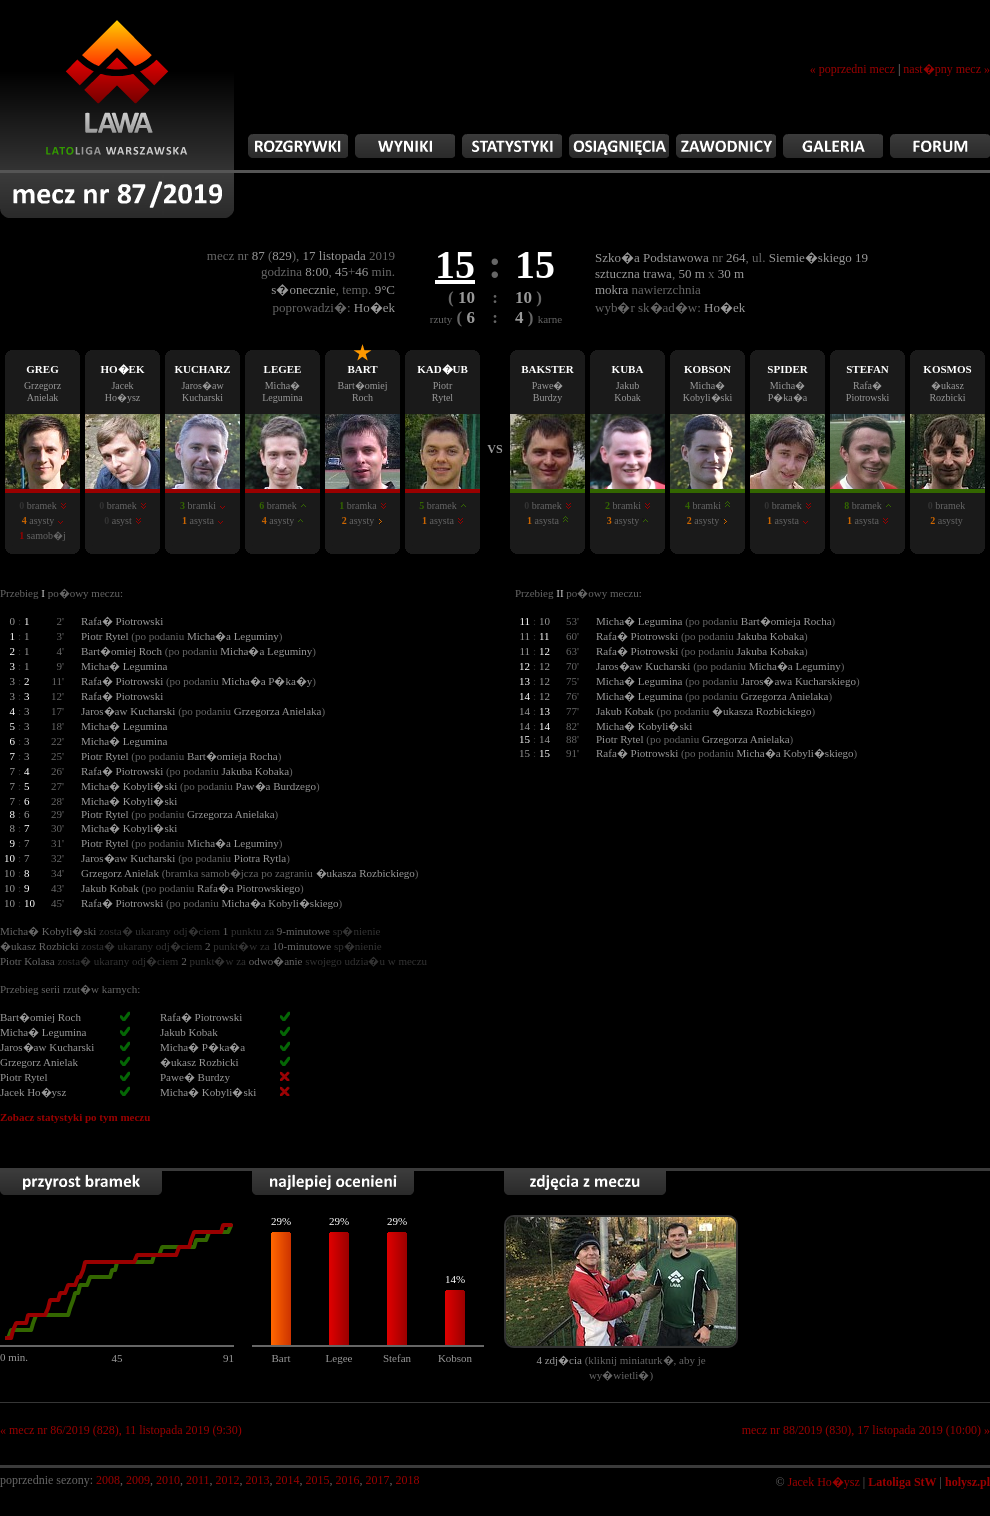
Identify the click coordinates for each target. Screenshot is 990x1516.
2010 (168, 1480)
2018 (408, 1480)
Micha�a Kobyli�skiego (280, 903)
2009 (138, 1480)
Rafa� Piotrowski (122, 621)
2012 (228, 1480)
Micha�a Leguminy (233, 636)
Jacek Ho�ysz (824, 1482)
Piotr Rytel (105, 636)
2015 (318, 1480)
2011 (198, 1480)
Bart (281, 1358)
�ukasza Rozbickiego (761, 711)
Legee (339, 1358)
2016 (348, 1480)
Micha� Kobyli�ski (129, 786)
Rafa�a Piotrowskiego (248, 888)
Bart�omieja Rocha (232, 756)
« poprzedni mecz (852, 69)
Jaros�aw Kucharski (128, 711)
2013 (258, 1480)
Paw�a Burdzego (276, 786)
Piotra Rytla (260, 858)
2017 (378, 1480)
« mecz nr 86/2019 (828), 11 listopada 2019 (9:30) (121, 1430)
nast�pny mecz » (946, 69)
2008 (108, 1480)
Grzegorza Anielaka (278, 711)
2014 (288, 1480)
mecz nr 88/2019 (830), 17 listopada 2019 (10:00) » (866, 1430)
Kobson (455, 1358)
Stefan (397, 1358)
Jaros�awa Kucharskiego (798, 681)
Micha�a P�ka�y (267, 681)
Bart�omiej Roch (121, 651)
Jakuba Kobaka (256, 771)
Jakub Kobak (110, 888)
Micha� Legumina (124, 666)
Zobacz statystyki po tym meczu (75, 1117)
